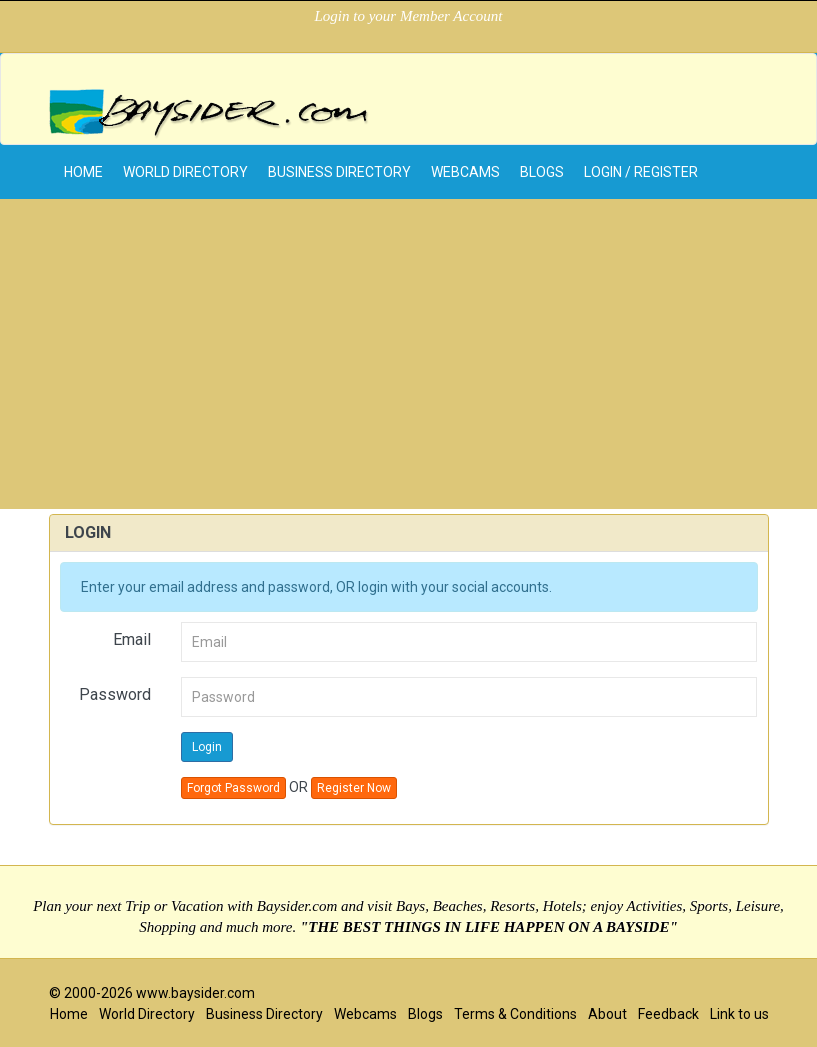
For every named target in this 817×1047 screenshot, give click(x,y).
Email (132, 639)
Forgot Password (233, 788)
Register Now (354, 788)
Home (69, 1014)
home (83, 172)
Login (207, 747)
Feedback (668, 1014)
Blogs (542, 172)
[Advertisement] (408, 359)
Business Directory (339, 172)
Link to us (739, 1014)
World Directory (185, 172)
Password (115, 694)
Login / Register (641, 172)
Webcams (465, 172)
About (607, 1014)
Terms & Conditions (515, 1014)
